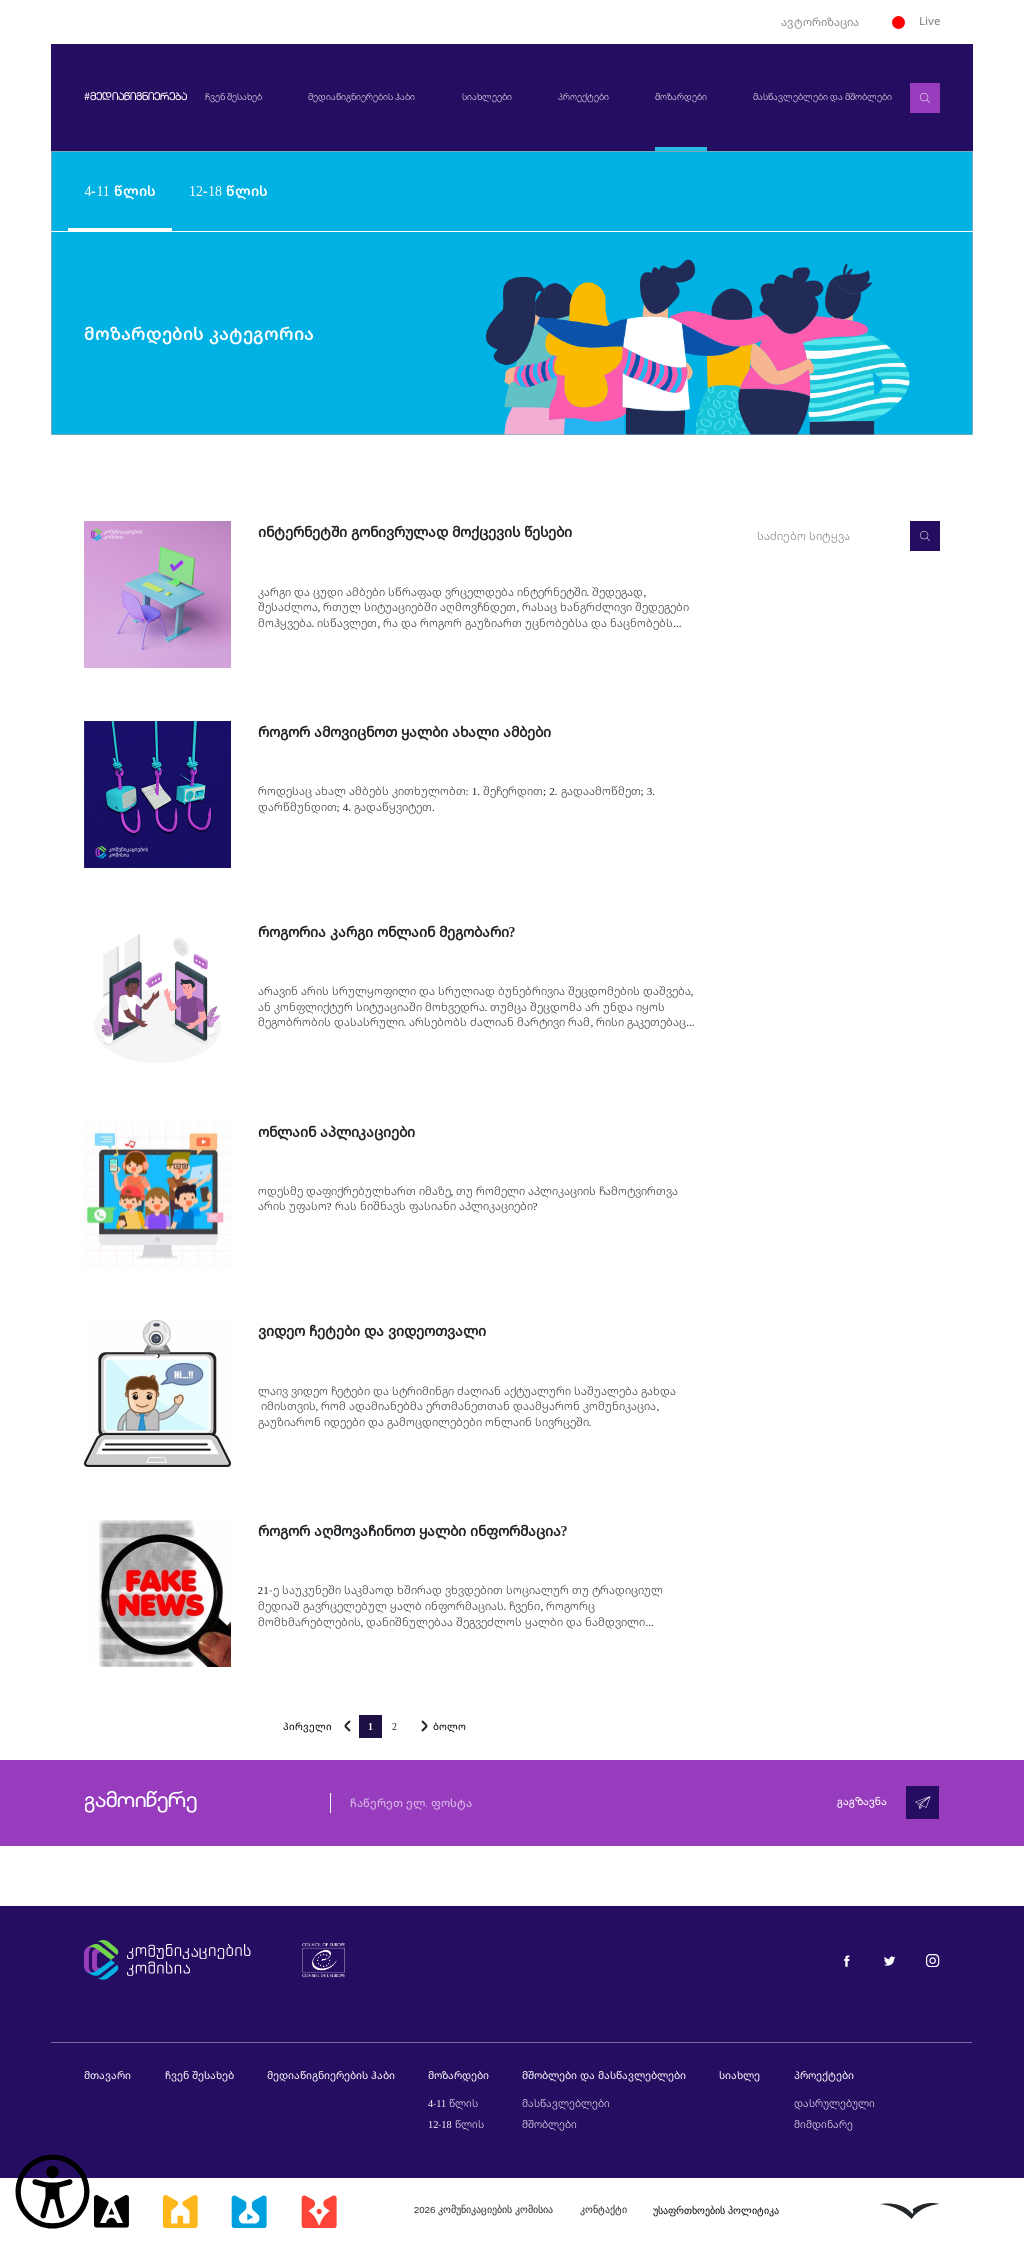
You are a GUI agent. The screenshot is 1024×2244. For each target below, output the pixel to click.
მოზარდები (680, 96)
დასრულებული (834, 2103)
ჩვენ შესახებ (232, 96)
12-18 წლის (228, 190)
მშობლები (549, 2124)
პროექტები (582, 96)
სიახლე (739, 2075)
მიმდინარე (823, 2124)
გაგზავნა (862, 1802)
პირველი (307, 1726)
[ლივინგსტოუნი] (910, 2211)
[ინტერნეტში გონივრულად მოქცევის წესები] (157, 594)
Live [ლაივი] (915, 21)
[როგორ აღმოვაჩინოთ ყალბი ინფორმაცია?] (157, 1592)
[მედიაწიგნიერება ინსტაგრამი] (932, 1959)
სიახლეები (486, 96)
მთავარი (107, 2075)
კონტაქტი (603, 2209)
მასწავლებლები (566, 2103)
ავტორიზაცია (820, 21)
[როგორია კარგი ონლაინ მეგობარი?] (157, 993)
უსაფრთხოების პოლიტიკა (716, 2210)
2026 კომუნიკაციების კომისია (483, 2209)
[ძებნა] (925, 536)
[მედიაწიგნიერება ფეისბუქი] (846, 1959)
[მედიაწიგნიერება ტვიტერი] (889, 1959)
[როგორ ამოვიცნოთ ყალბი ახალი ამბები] (157, 793)
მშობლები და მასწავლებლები (604, 2075)
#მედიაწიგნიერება (135, 98)
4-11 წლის (119, 190)
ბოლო (449, 1726)
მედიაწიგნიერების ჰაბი (361, 96)
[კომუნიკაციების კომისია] (167, 1960)
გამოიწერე (140, 1802)
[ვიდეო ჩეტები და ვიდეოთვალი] (157, 1393)
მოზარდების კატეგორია (199, 333)
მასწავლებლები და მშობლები (822, 96)
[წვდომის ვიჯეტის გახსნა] (52, 2191)
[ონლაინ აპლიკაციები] (157, 1193)
